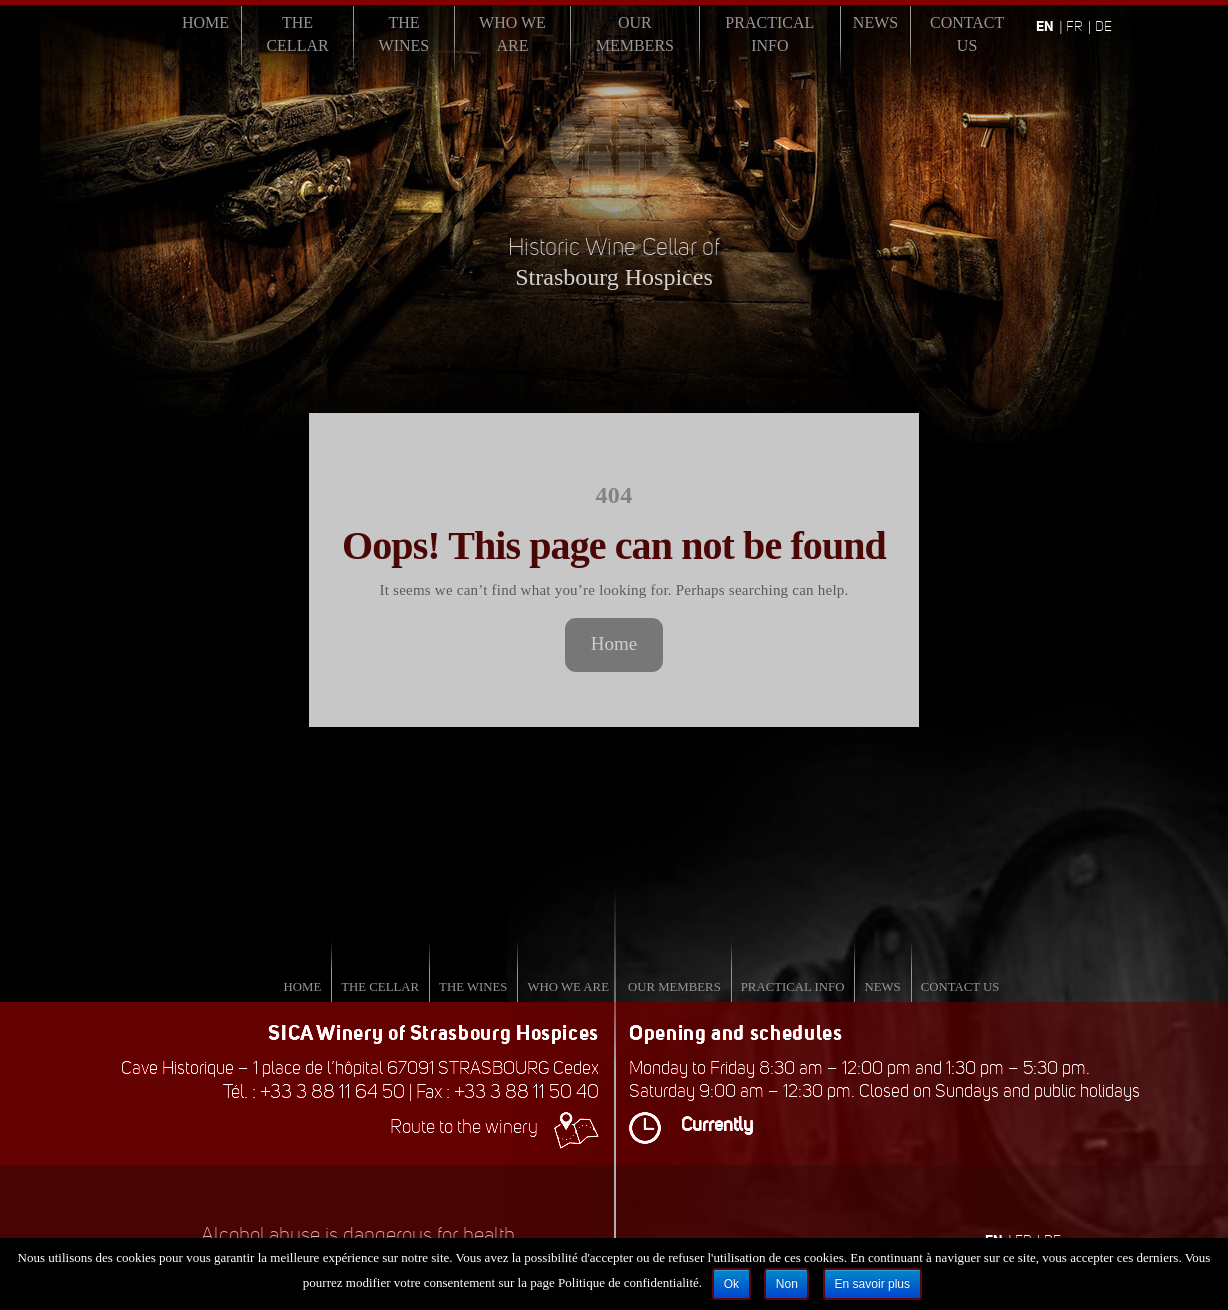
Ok (731, 1284)
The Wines (404, 34)
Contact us (967, 34)
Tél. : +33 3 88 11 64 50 (314, 1091)
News (875, 22)
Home (205, 22)
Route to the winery (494, 1126)
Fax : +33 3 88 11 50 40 (507, 1091)
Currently (691, 1124)
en (1045, 26)
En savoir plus (872, 1284)
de (1103, 26)
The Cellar (297, 34)
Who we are (512, 34)
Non (787, 1284)
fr (1074, 26)
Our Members (635, 34)
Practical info (769, 34)
